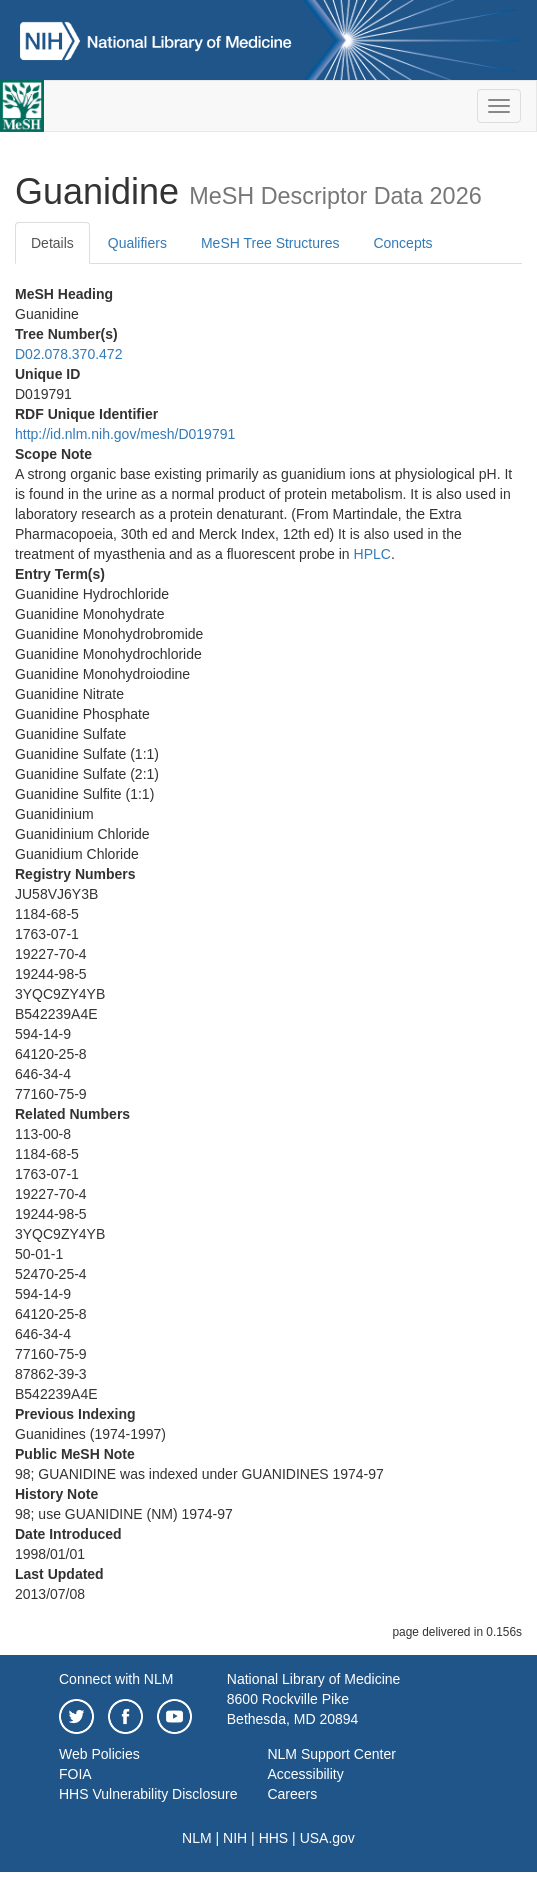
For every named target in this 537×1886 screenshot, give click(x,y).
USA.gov (327, 1838)
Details (52, 243)
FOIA (75, 1774)
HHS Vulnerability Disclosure (148, 1794)
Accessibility (305, 1774)
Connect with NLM (116, 1679)
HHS (274, 1838)
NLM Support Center (331, 1754)
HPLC (372, 554)
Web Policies (99, 1754)
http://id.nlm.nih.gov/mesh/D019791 (125, 434)
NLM (197, 1838)
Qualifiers (137, 243)
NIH (235, 1838)
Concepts (402, 243)
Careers (292, 1794)
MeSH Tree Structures (270, 243)
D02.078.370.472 (68, 354)
